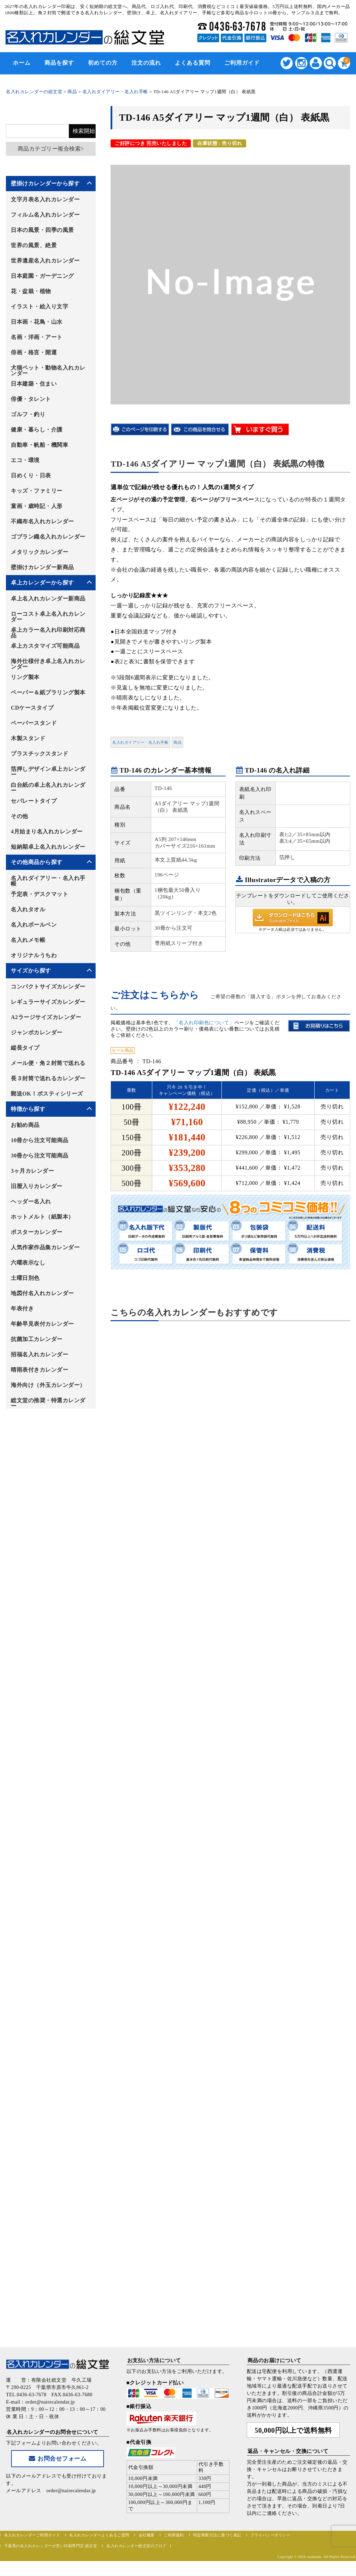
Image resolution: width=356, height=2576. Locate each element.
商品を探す (59, 63)
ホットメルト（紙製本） (42, 1217)
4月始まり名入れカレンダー (47, 831)
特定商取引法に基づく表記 (217, 2535)
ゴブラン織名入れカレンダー (48, 537)
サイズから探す (31, 971)
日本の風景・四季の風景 (42, 230)
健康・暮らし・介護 (37, 430)
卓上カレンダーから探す (42, 583)
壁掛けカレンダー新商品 (42, 567)
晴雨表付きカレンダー (39, 1370)
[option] (230, 280)
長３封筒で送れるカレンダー (48, 1078)
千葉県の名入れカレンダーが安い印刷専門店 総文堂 (50, 2546)
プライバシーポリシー (270, 2535)
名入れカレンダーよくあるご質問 (99, 2535)
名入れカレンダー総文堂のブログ (136, 2546)
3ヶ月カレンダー (32, 1171)
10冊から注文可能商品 (39, 1140)
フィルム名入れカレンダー (45, 215)
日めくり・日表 (31, 475)
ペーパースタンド (34, 723)
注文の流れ (146, 63)
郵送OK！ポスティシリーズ (47, 1094)
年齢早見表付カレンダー (42, 1324)
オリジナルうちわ (34, 955)
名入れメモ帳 (28, 940)
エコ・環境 (25, 460)
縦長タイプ (25, 1048)
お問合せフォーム (58, 2458)
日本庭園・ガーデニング (42, 276)
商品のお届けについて (274, 2360)
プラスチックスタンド (39, 754)
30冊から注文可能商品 (39, 1155)
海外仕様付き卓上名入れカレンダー (48, 664)
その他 (19, 816)
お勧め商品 (25, 1125)
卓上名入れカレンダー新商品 (48, 598)
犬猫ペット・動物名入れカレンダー (48, 370)
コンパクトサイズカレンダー (48, 987)
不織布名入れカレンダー (42, 521)
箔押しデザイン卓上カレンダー (48, 771)
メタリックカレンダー (39, 552)
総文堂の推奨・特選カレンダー (48, 1403)
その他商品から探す (37, 862)
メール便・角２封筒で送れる (48, 1063)
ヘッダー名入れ (31, 1201)
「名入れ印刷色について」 (204, 1022)
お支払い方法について (154, 2360)
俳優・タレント (31, 399)
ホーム (22, 63)
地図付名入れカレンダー (42, 1293)
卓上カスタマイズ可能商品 (45, 646)
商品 (177, 742)
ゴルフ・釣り (28, 414)
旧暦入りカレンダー (37, 1186)
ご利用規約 (174, 2535)
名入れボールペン (34, 925)
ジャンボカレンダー (37, 1032)
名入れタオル (28, 909)
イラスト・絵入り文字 (39, 306)
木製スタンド (28, 738)
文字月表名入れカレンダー (45, 199)
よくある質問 (192, 63)
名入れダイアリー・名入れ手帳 (140, 742)
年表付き (22, 1308)
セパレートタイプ (34, 801)
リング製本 (25, 677)
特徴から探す (28, 1109)
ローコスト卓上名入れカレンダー (48, 616)
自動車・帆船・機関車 (39, 445)
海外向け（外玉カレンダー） (48, 1385)
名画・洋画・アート (37, 337)
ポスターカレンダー (37, 1232)
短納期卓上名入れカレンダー (48, 847)
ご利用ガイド (242, 63)
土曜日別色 (25, 1278)
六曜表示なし (28, 1263)
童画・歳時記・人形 (37, 506)
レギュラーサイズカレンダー (48, 1002)
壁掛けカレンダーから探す (45, 183)
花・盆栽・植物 (31, 291)
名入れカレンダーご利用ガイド (32, 2535)
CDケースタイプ (32, 708)
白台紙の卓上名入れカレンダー (48, 787)
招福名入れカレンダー (39, 1354)
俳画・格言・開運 (34, 352)
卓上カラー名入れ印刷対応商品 (48, 632)
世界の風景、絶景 (34, 245)
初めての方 (103, 63)
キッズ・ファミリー (37, 491)
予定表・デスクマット (39, 894)
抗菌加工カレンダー (37, 1339)
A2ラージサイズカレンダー (46, 1017)
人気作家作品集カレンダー (45, 1247)
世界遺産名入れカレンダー (45, 261)
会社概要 (147, 2535)
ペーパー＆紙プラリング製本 (48, 692)
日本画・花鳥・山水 (37, 322)
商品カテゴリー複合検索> (51, 149)
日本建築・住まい (34, 384)
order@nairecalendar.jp (71, 2490)
